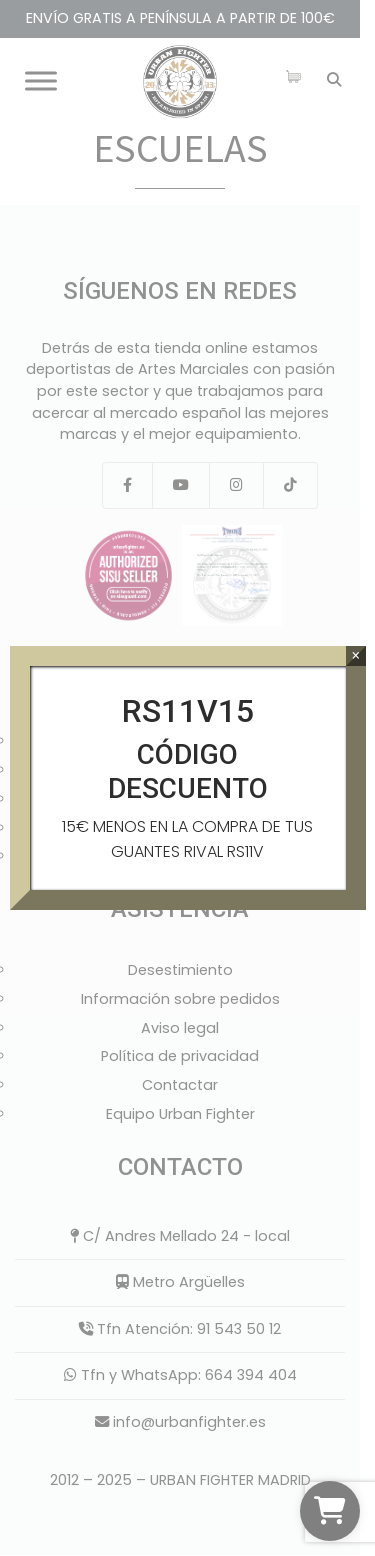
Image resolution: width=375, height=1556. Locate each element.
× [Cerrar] (355, 655)
